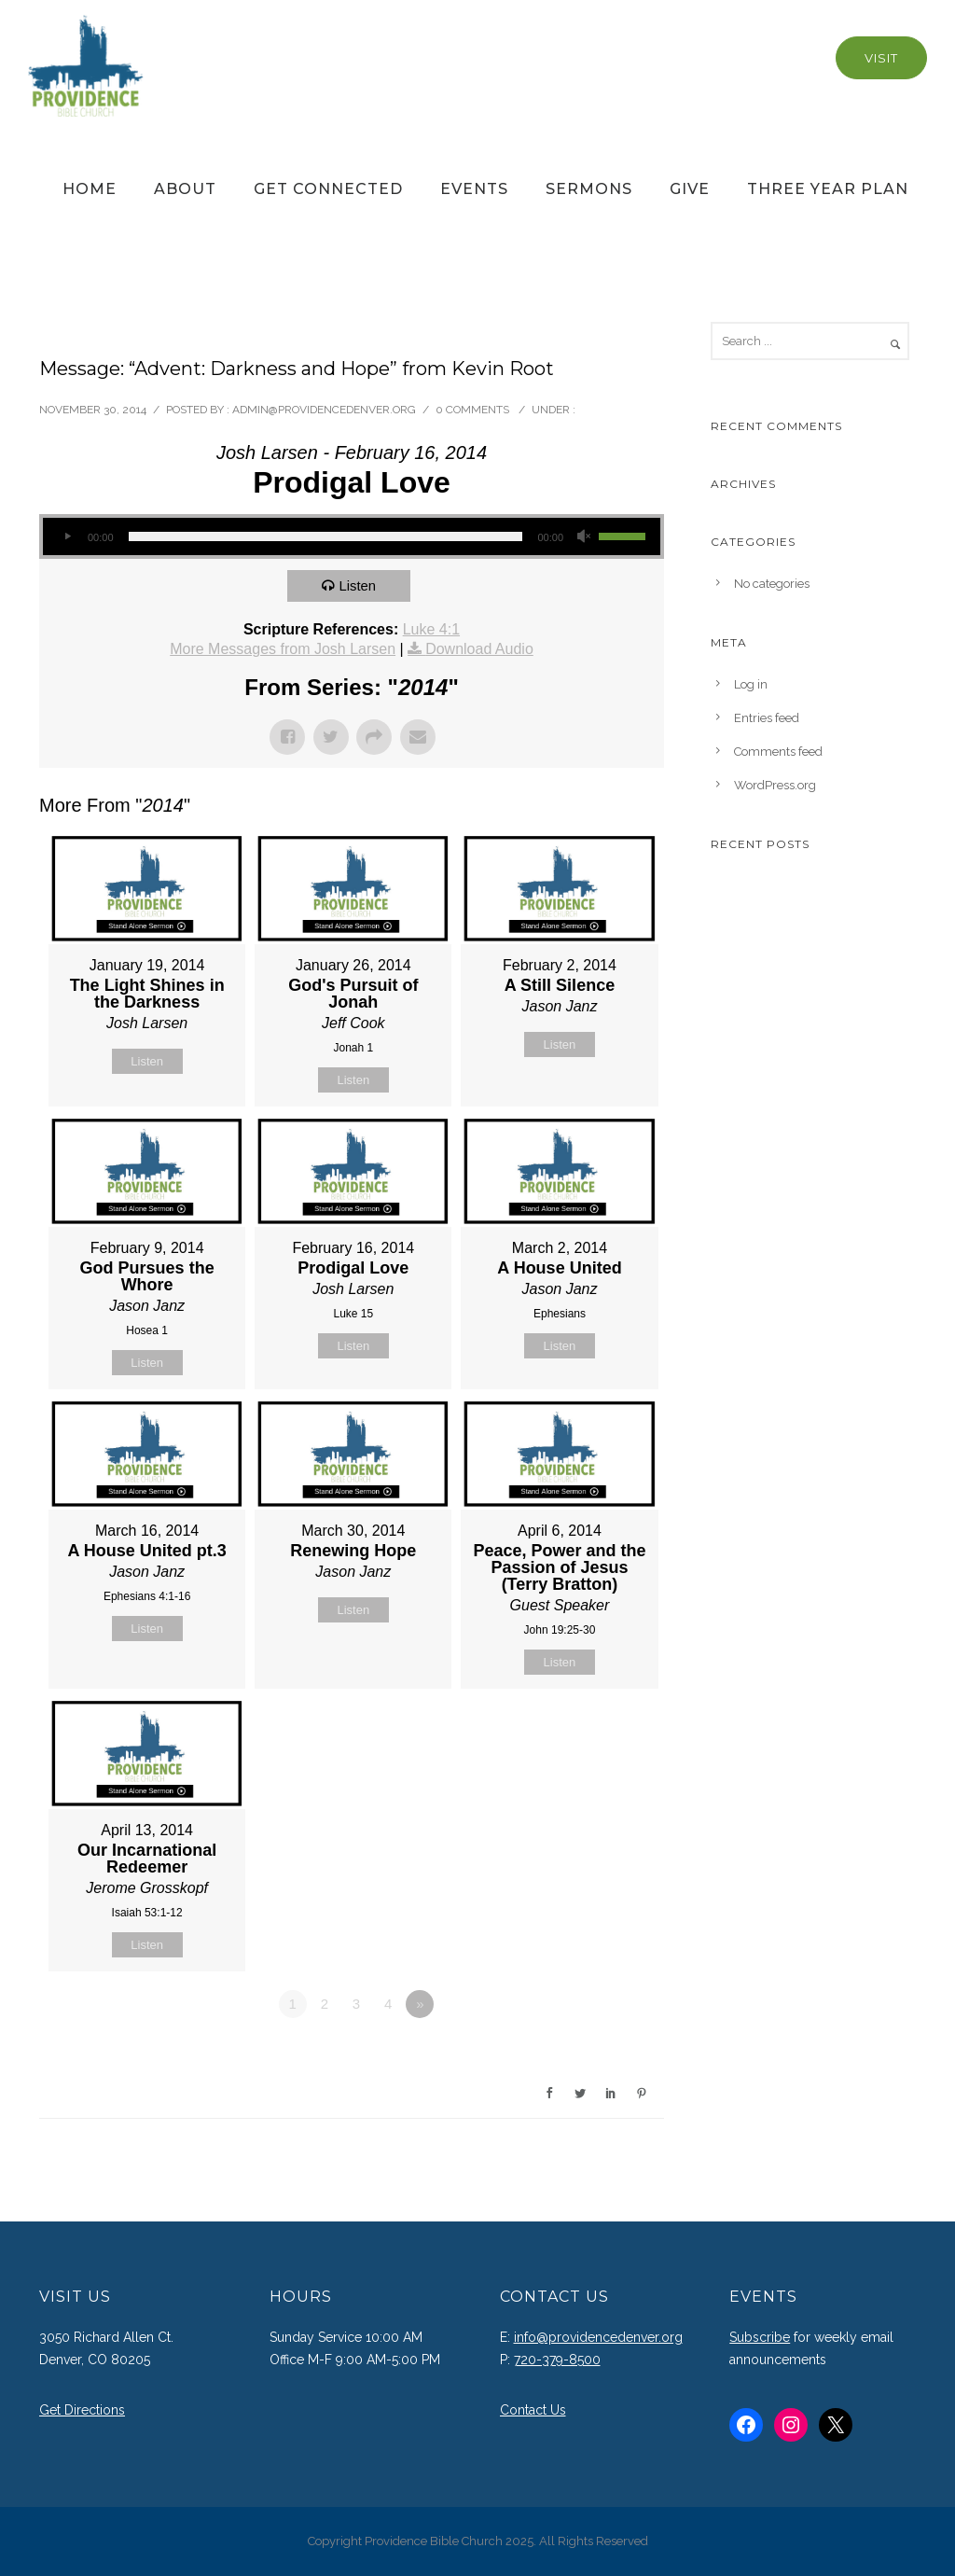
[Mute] (583, 536)
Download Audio (479, 649)
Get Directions (82, 2409)
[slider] (326, 536)
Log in (751, 684)
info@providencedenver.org (598, 2337)
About (185, 189)
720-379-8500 (557, 2359)
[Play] (67, 536)
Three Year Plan (827, 189)
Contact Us (533, 2409)
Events (474, 189)
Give (690, 189)
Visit (881, 57)
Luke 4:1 (431, 629)
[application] (351, 536)
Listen (358, 585)
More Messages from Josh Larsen (282, 649)
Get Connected (328, 189)
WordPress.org (775, 785)
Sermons (589, 189)
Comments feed (778, 752)
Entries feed (766, 718)
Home (89, 189)
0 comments (472, 409)
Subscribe (759, 2337)
